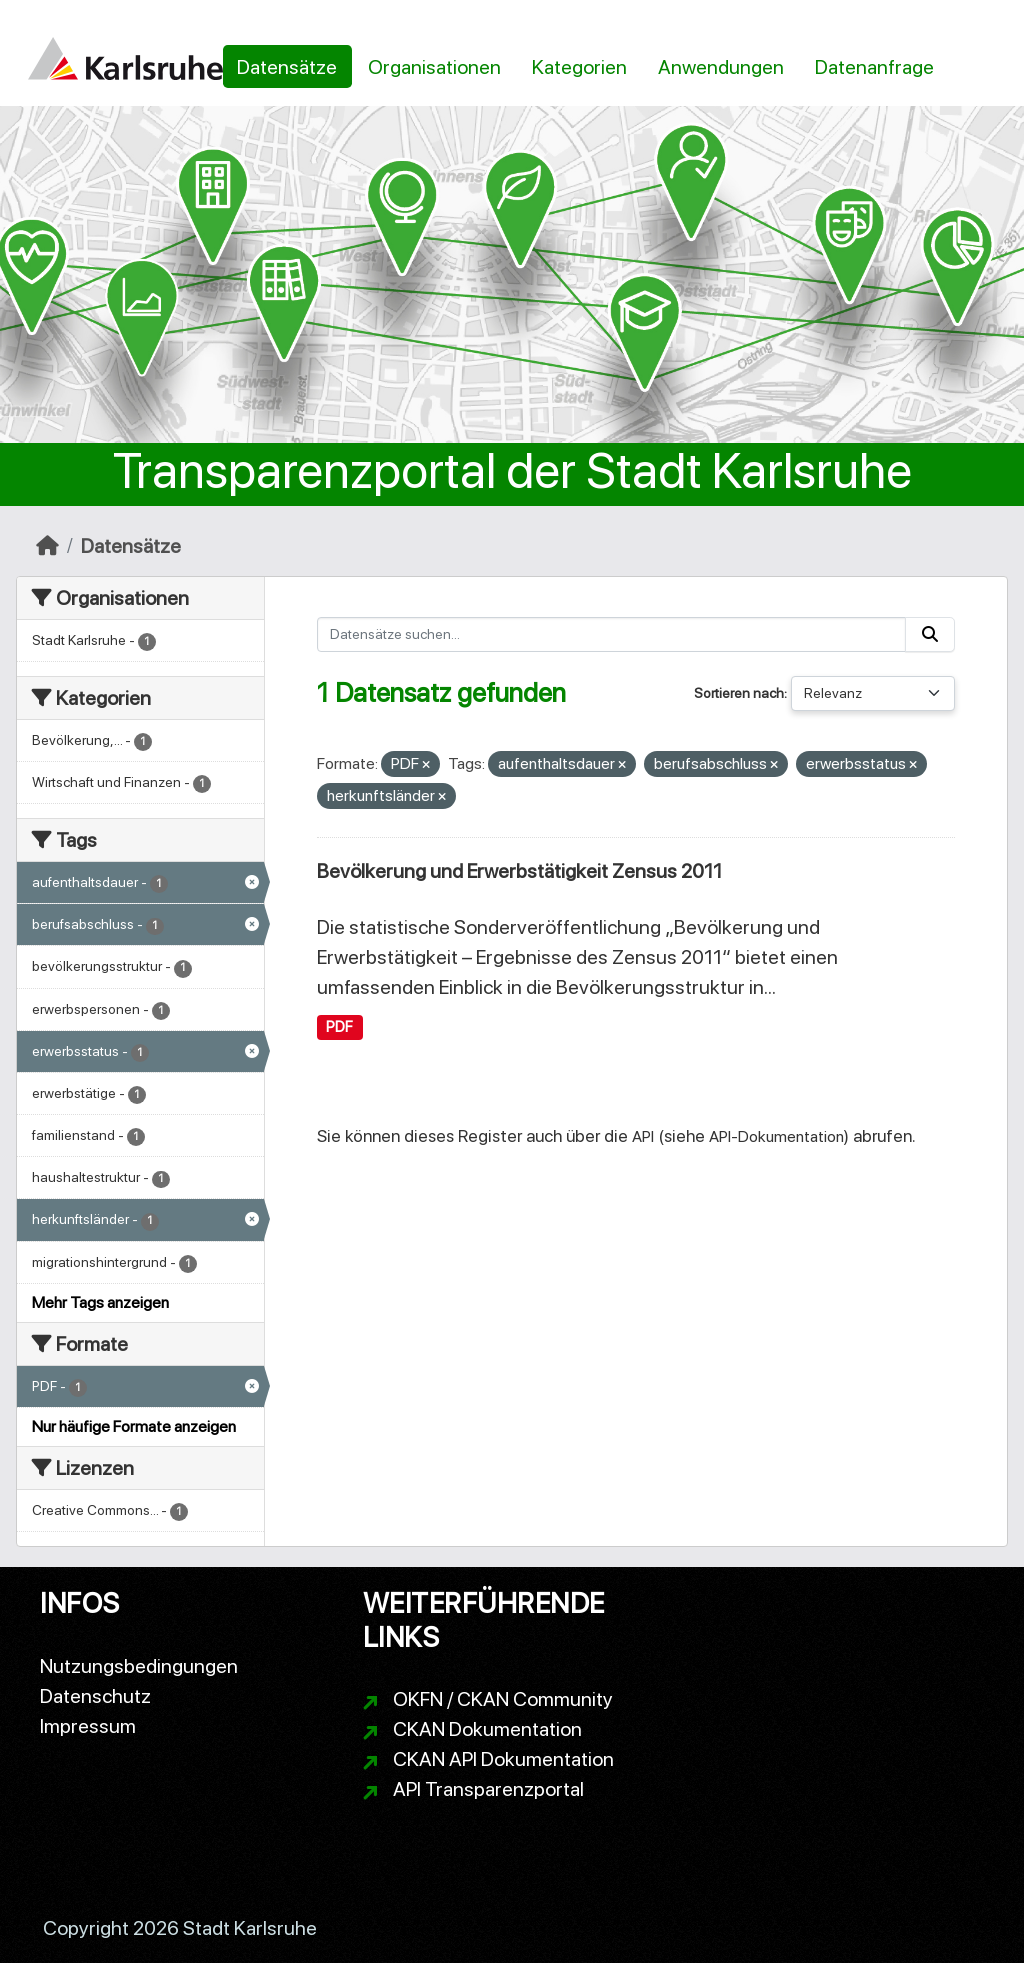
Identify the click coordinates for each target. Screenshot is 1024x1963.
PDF (339, 1027)
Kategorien (579, 67)
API (643, 1136)
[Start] (47, 546)
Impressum (88, 1726)
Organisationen (434, 67)
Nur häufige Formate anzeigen (134, 1426)
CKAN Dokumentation (487, 1729)
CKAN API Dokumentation (503, 1759)
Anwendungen (721, 67)
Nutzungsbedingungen (139, 1666)
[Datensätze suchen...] (612, 634)
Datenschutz (95, 1696)
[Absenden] (930, 634)
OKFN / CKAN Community (503, 1699)
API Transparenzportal (488, 1789)
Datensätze (287, 67)
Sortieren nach (739, 693)
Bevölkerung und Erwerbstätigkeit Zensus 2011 (519, 871)
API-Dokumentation (776, 1136)
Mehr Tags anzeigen (100, 1302)
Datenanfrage (874, 67)
